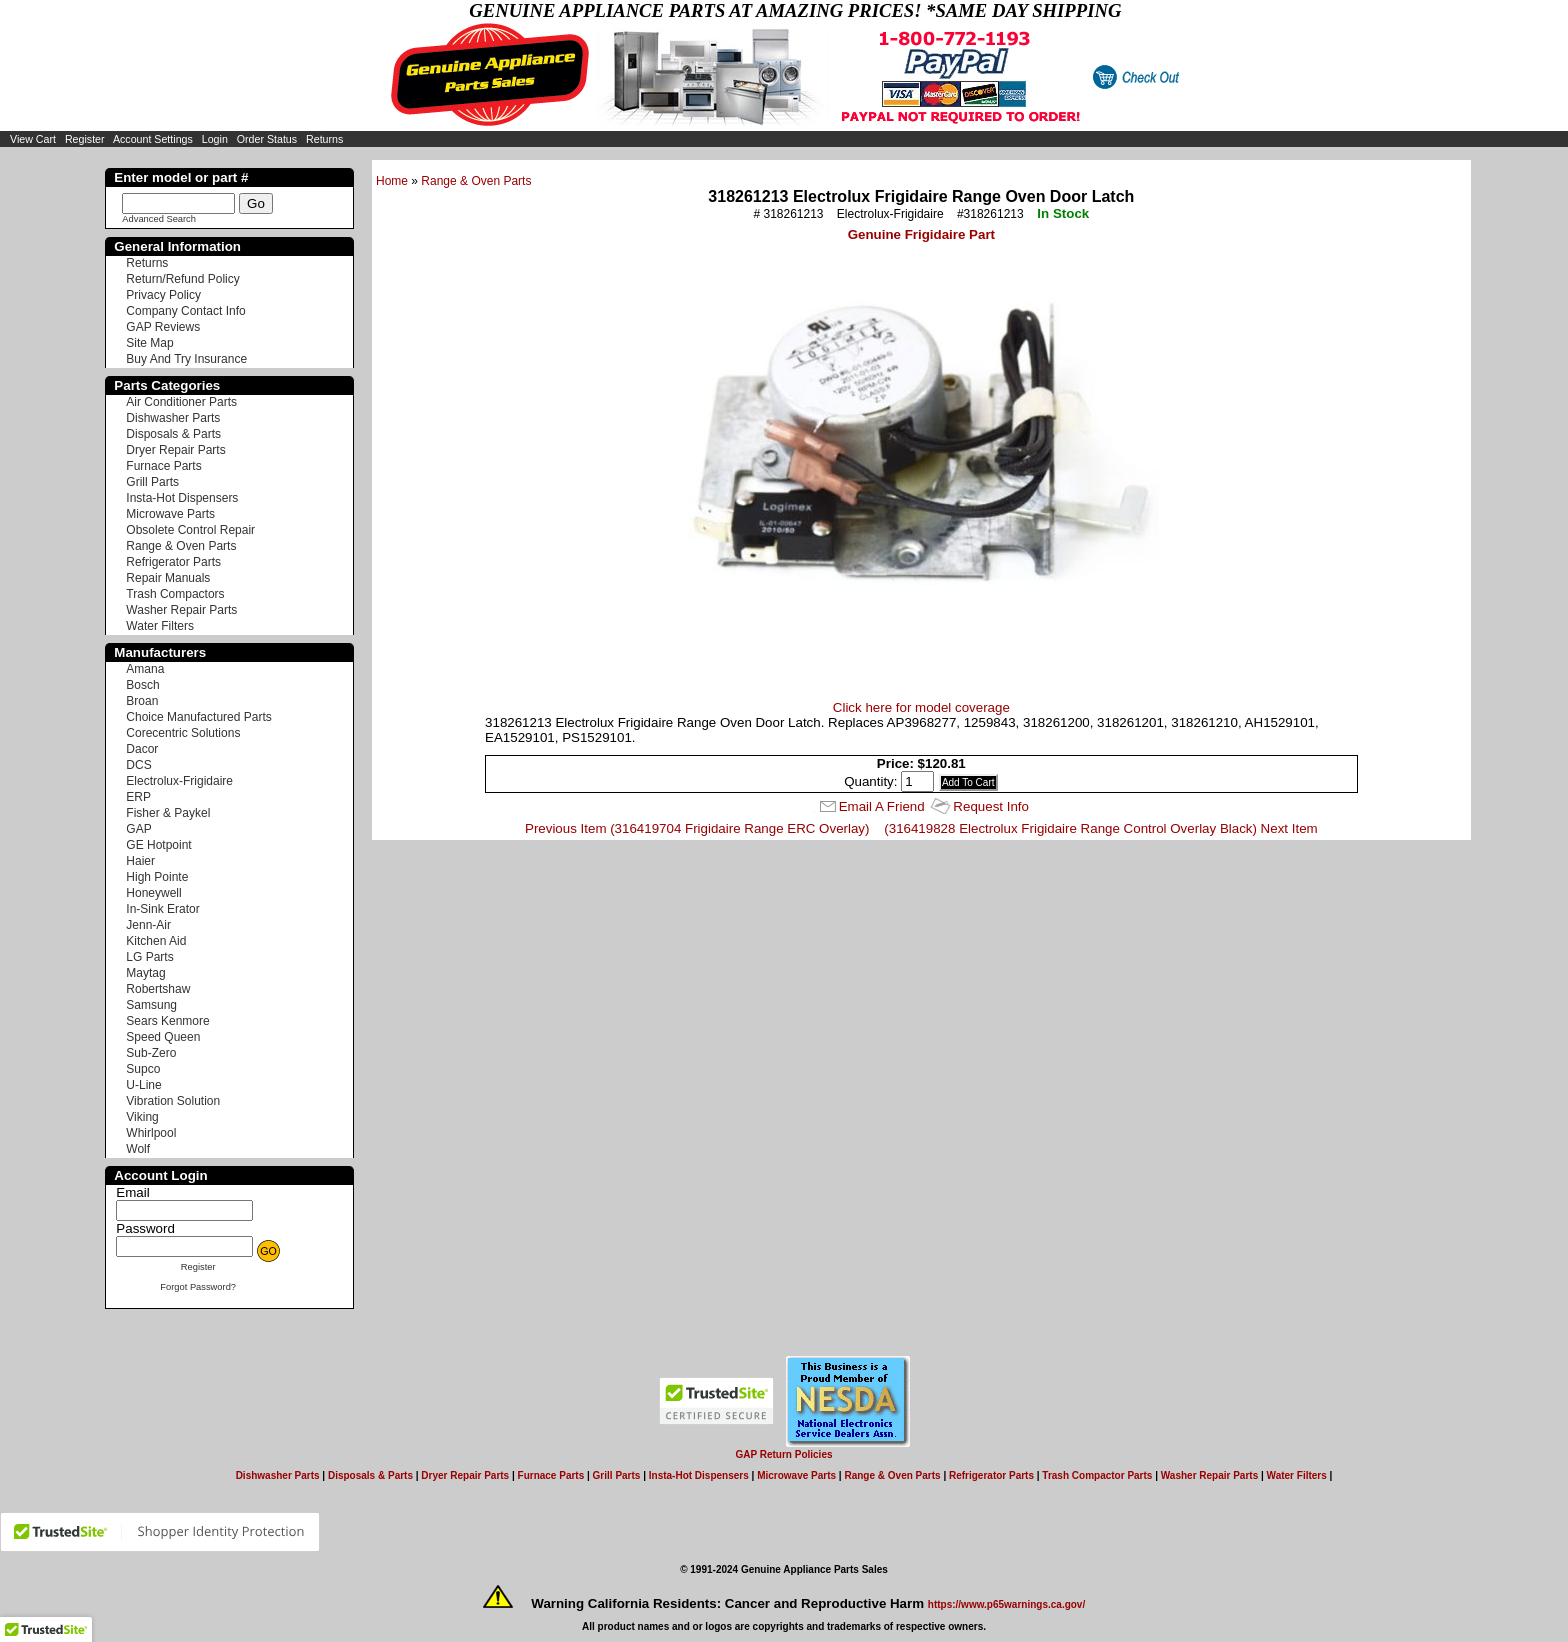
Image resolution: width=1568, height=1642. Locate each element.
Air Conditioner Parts (181, 402)
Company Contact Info (185, 311)
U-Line (143, 1085)
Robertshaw (158, 989)
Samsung (151, 1005)
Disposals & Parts (173, 434)
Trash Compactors (175, 594)
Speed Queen (163, 1037)
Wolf (138, 1149)
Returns (324, 139)
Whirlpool (151, 1133)
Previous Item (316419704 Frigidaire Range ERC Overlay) (697, 828)
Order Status (267, 139)
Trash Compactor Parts (1097, 1475)
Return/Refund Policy (182, 279)
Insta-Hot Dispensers (182, 498)
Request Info (991, 806)
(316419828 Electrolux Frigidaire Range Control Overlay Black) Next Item (1100, 828)
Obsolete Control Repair (190, 530)
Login (215, 139)
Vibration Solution (173, 1101)
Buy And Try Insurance (186, 359)
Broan (142, 701)
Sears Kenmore (167, 1021)
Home (392, 181)
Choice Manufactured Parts (198, 717)
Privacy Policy (163, 295)
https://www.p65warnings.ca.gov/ (1006, 1604)
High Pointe (157, 877)
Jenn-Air (148, 925)
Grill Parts (152, 482)
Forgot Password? (198, 1287)
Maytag (145, 973)
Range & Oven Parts (476, 181)
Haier (140, 861)
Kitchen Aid (156, 941)
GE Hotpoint (158, 845)
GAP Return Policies (783, 1454)
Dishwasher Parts (173, 418)
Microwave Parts (170, 514)
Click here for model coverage (921, 707)
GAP (138, 829)
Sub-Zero (151, 1053)
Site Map (149, 343)
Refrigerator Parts (173, 562)
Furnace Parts (163, 466)
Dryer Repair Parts (175, 450)
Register (85, 139)
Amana (145, 669)
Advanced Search (159, 219)
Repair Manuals (168, 578)
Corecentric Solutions (183, 733)
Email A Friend (882, 806)
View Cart (33, 139)
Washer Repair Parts (181, 610)
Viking (142, 1117)
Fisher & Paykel (168, 813)
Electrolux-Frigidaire (179, 781)
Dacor (142, 749)
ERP (138, 797)
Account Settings (153, 139)
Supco (143, 1069)
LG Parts (149, 957)
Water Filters (160, 626)
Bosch (142, 685)
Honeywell (153, 893)
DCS (138, 765)
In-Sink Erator (162, 909)
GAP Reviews (163, 327)
